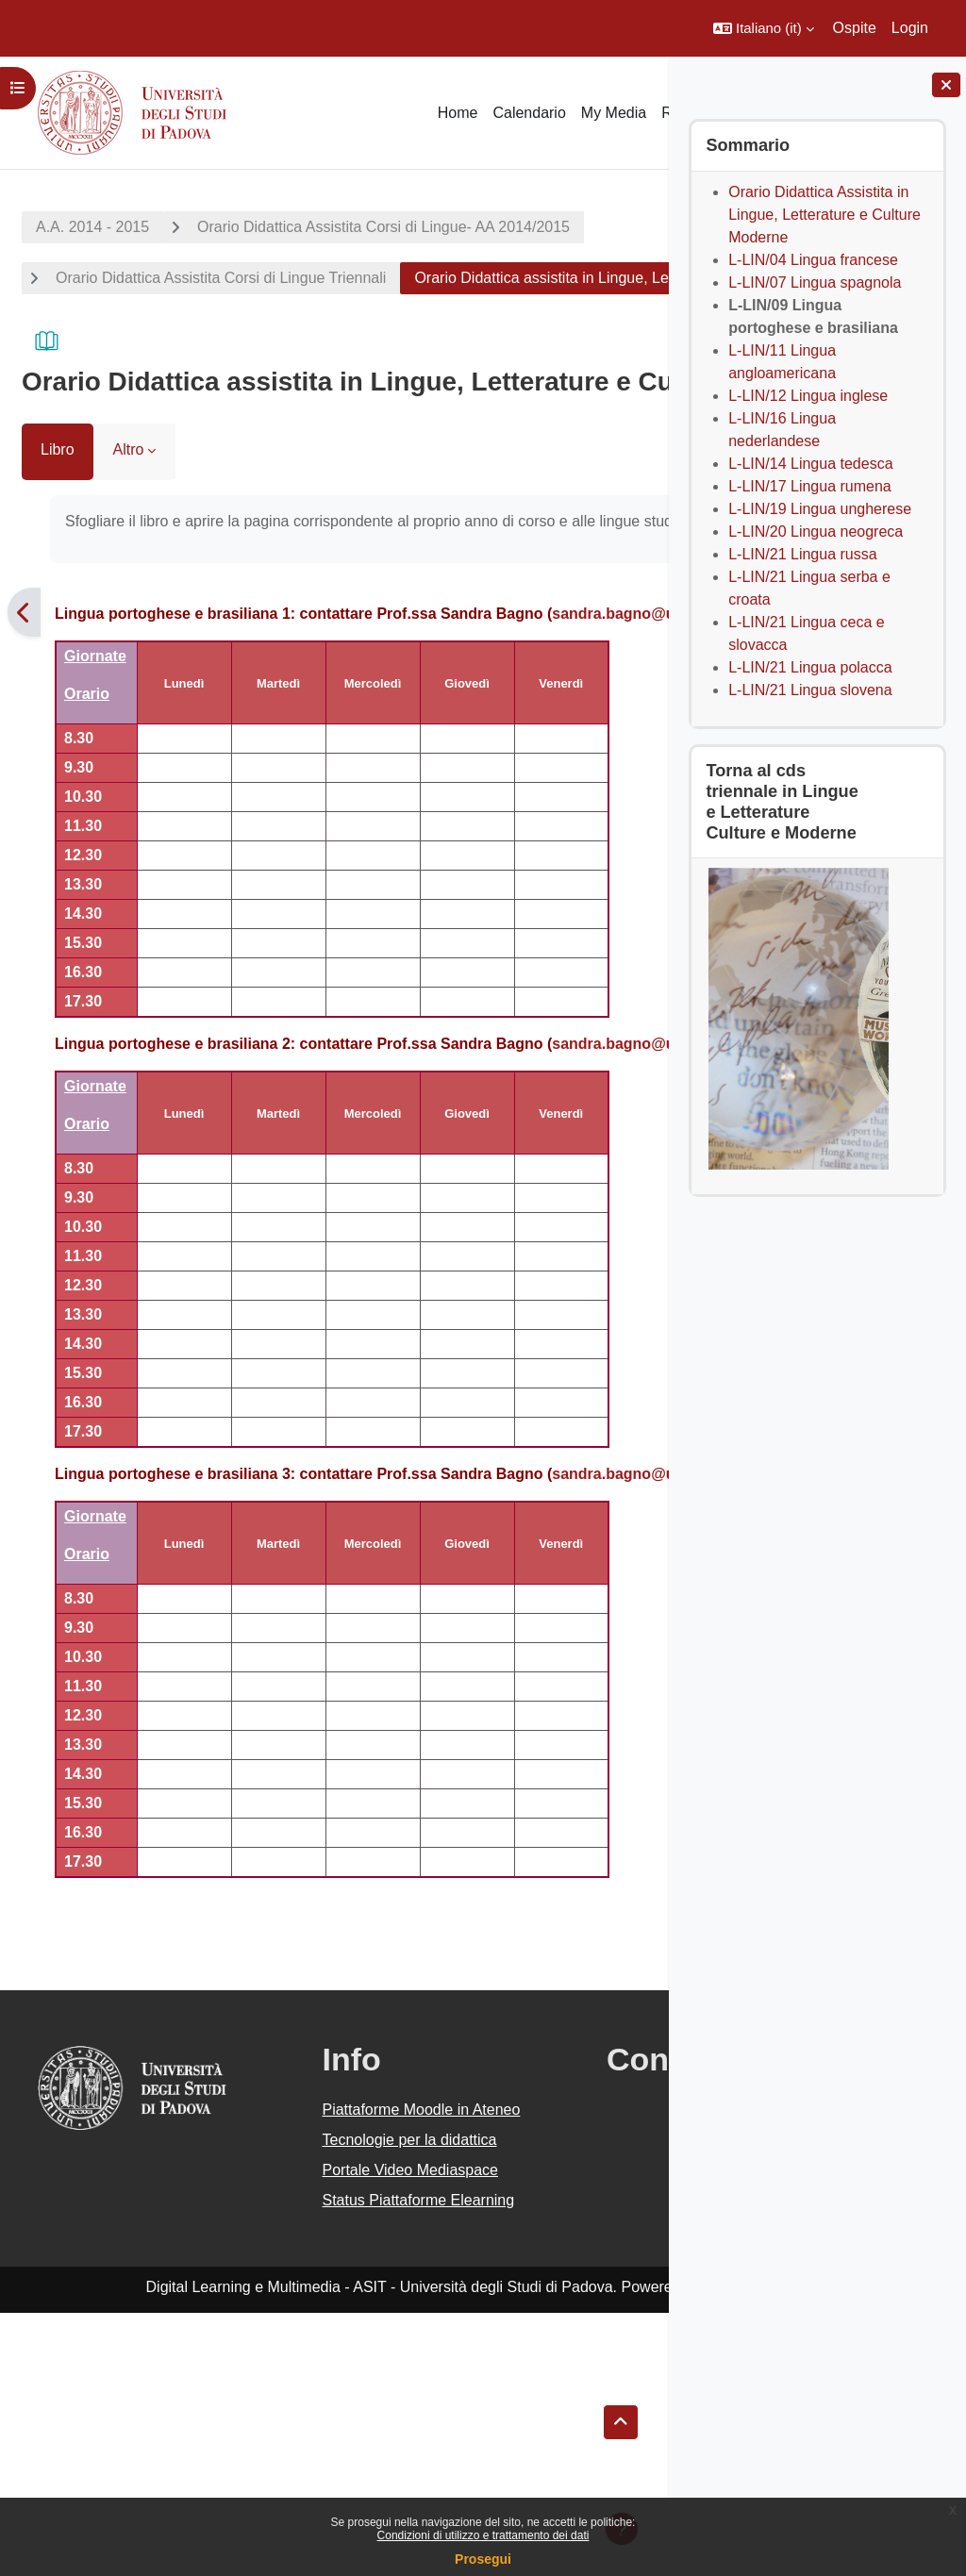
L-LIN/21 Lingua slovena (809, 690)
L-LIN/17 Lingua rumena (809, 486)
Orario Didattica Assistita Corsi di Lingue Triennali (221, 278)
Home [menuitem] (458, 113)
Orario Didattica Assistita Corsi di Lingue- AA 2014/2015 (383, 227)
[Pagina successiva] (644, 716)
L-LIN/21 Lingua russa (802, 554)
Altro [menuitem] (128, 532)
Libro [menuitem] (58, 532)
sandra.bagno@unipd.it (143, 741)
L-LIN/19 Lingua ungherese (819, 509)
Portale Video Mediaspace (290, 2399)
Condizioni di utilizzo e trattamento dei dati (483, 2535)
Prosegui (483, 2559)
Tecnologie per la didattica (302, 2346)
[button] (763, 28)
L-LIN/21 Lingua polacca (809, 667)
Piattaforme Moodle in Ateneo (318, 2293)
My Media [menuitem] (613, 113)
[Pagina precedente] (24, 716)
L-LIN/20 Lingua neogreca (815, 532)
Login (909, 28)
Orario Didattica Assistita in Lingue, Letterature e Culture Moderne (824, 214)
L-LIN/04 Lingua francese (813, 260)
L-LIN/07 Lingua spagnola (814, 282)
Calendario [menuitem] (528, 113)
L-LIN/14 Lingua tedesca (810, 464)
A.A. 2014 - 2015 (92, 227)
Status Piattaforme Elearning (307, 2452)
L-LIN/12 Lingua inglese (808, 396)
